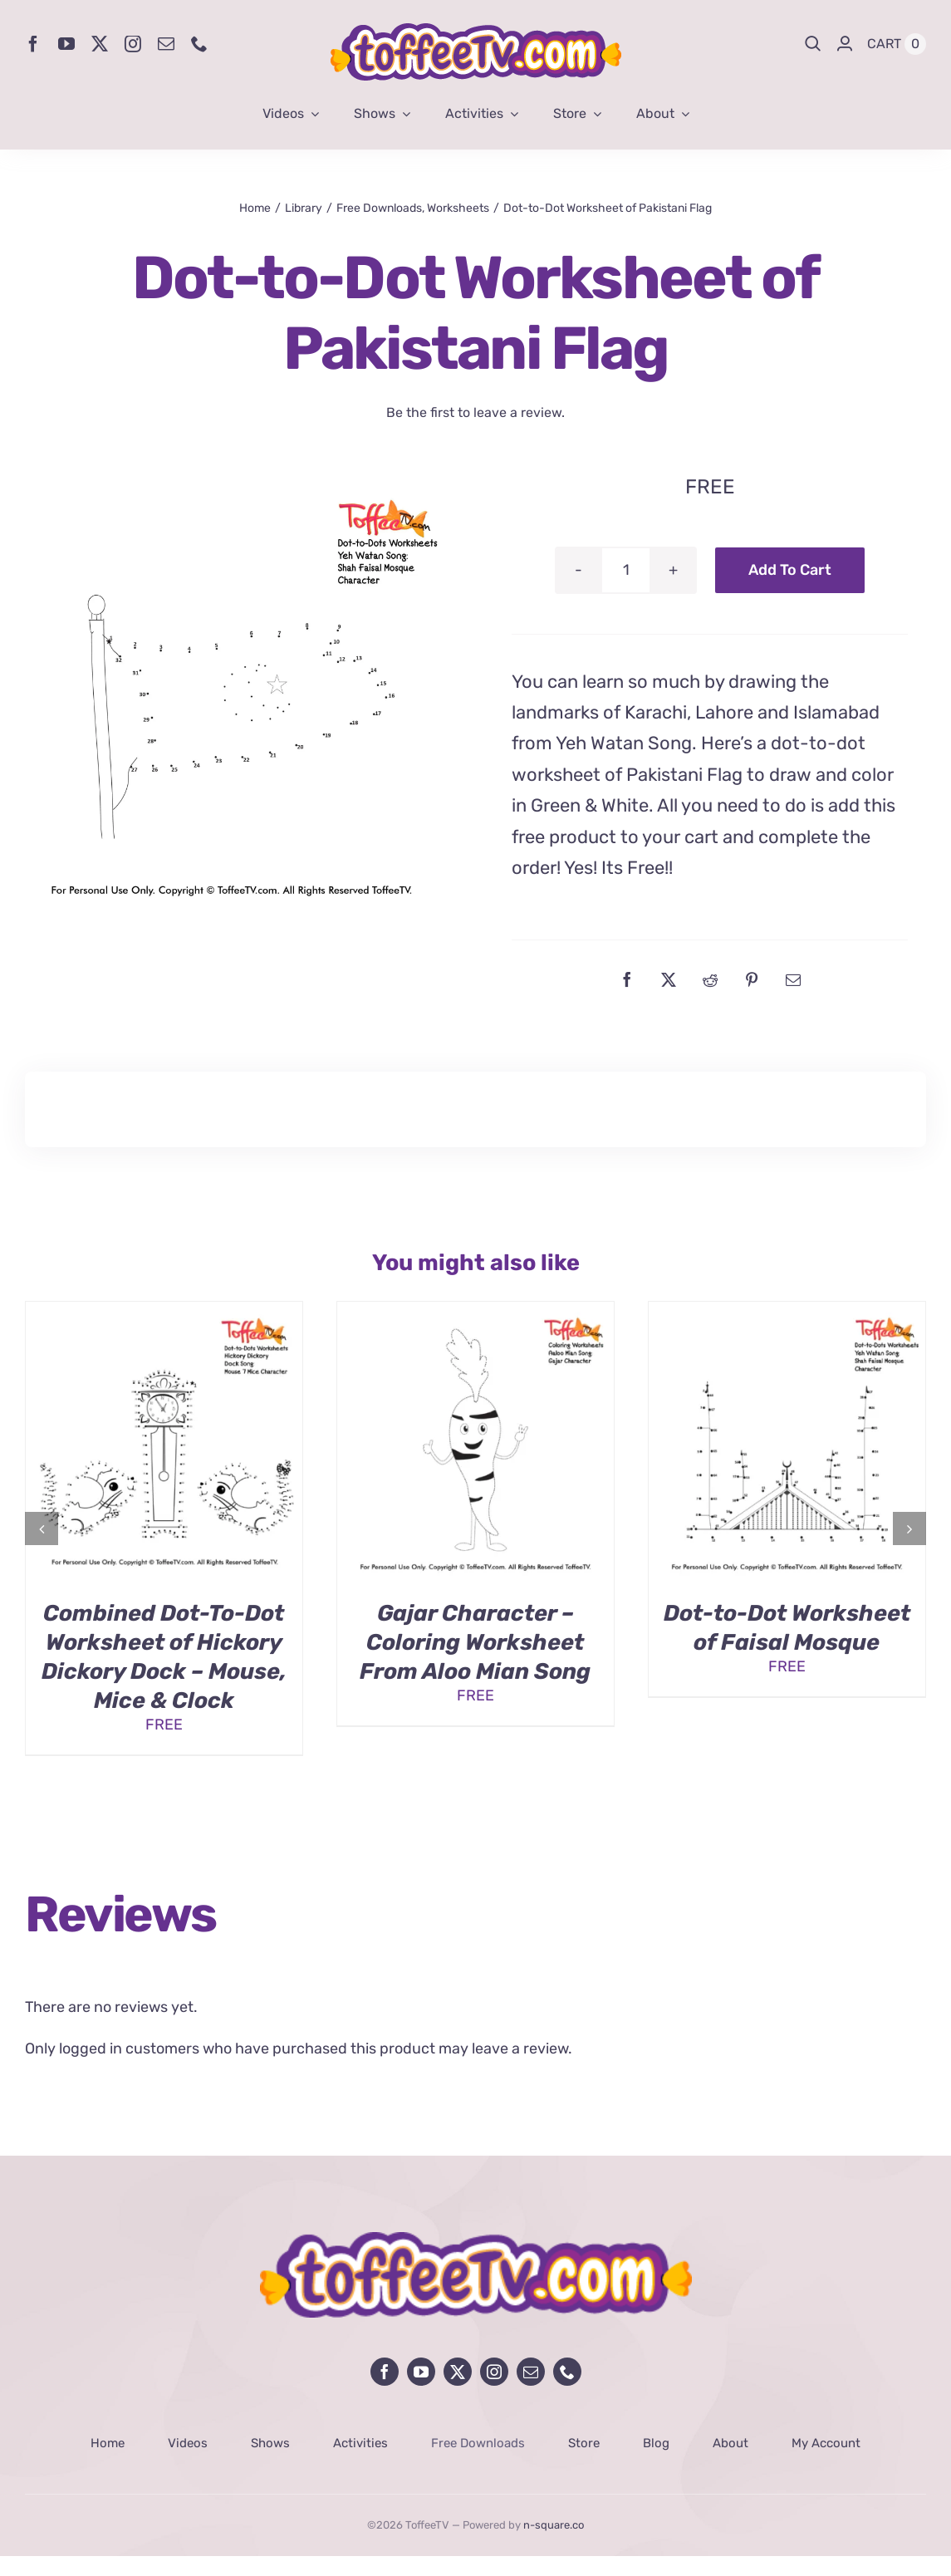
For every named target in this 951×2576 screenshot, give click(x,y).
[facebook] (33, 44)
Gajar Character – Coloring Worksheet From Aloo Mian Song (475, 1642)
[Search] (813, 44)
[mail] (166, 44)
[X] (668, 979)
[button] (41, 1528)
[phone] (199, 44)
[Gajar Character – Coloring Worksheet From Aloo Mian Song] (475, 1311)
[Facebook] (627, 979)
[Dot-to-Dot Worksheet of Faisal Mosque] (787, 1311)
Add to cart (789, 570)
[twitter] (99, 44)
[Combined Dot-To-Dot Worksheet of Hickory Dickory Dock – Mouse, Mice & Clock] (164, 1311)
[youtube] (66, 44)
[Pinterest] (751, 979)
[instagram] (133, 44)
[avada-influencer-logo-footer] (476, 2239)
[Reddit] (710, 979)
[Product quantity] (626, 570)
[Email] (793, 979)
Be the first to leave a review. (475, 412)
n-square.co (553, 2525)
